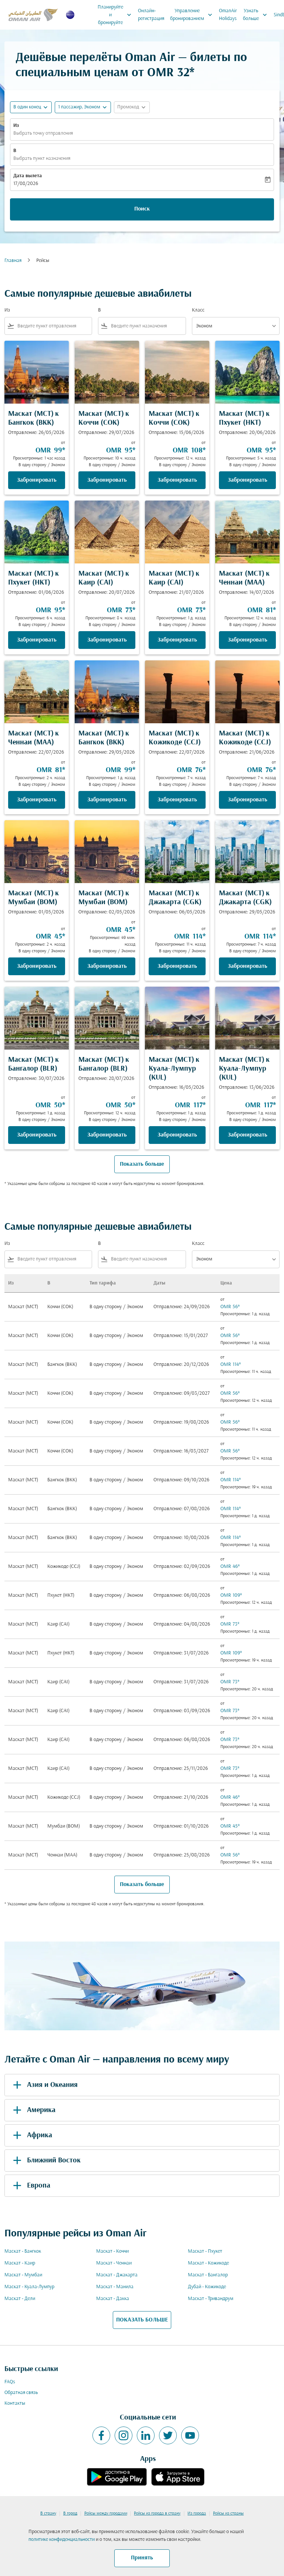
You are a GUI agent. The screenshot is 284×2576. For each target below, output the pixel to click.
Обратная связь (21, 2392)
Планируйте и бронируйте (116, 14)
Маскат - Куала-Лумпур (29, 2287)
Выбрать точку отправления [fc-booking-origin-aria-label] (43, 133)
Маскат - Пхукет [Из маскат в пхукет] (205, 2251)
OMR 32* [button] (171, 73)
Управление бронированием (193, 14)
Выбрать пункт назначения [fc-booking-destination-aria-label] (41, 158)
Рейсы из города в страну (157, 2513)
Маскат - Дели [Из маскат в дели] (19, 2298)
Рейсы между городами (105, 2513)
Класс (198, 310)
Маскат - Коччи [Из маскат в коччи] (112, 2251)
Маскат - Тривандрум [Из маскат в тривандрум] (210, 2298)
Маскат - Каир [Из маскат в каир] (19, 2263)
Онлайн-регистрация (151, 14)
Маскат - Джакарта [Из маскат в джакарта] (117, 2275)
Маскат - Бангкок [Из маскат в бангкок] (22, 2251)
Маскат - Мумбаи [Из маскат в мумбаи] (23, 2275)
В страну (48, 2513)
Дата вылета (27, 176)
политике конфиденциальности (61, 2539)
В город (70, 2513)
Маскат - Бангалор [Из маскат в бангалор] (208, 2275)
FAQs (9, 2382)
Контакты (14, 2403)
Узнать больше (257, 14)
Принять (142, 2558)
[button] (83, 107)
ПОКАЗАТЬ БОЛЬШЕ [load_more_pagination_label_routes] (142, 2320)
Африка (31, 2135)
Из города (196, 2513)
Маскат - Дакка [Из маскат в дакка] (112, 2298)
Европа (30, 2185)
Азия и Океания (44, 2085)
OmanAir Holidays (228, 14)
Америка (32, 2110)
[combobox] (53, 326)
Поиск (142, 209)
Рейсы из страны (228, 2513)
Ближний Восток (45, 2160)
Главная (12, 260)
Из (16, 125)
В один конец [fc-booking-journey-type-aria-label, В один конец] (27, 107)
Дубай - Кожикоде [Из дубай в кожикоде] (207, 2287)
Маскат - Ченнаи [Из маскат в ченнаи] (114, 2263)
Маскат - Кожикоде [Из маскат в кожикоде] (208, 2263)
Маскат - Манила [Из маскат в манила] (114, 2287)
